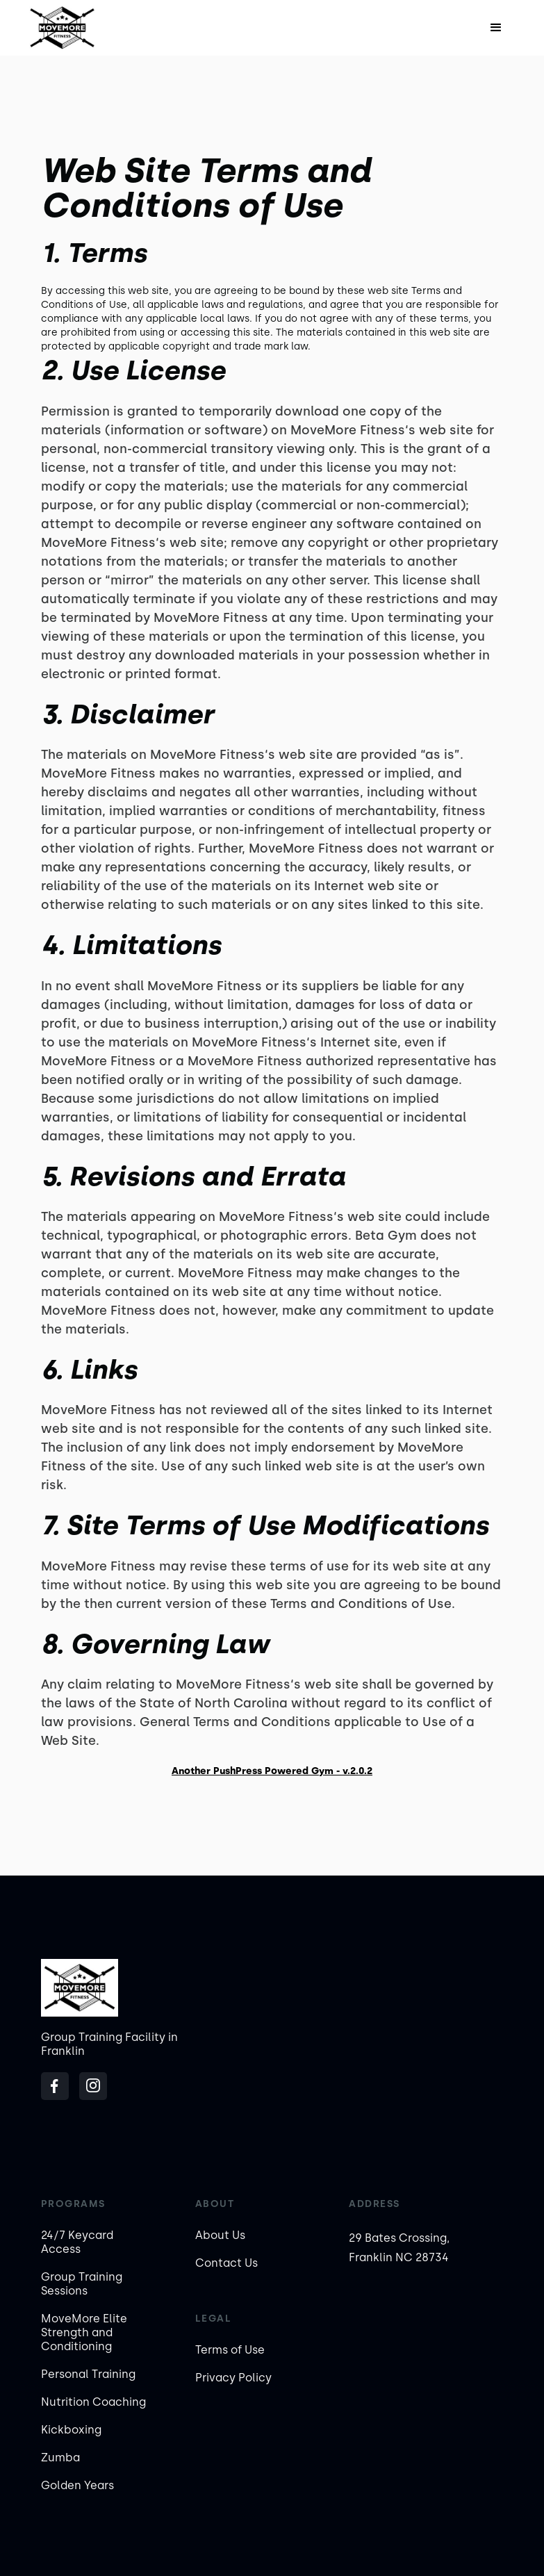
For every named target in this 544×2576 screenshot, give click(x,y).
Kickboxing (71, 2429)
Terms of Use (230, 2349)
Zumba (60, 2457)
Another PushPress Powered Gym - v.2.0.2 (272, 1771)
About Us (220, 2235)
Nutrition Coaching (93, 2402)
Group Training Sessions (81, 2283)
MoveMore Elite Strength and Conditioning (84, 2332)
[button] (496, 28)
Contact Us (226, 2263)
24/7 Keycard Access (77, 2242)
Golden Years (77, 2485)
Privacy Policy (233, 2377)
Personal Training (88, 2374)
